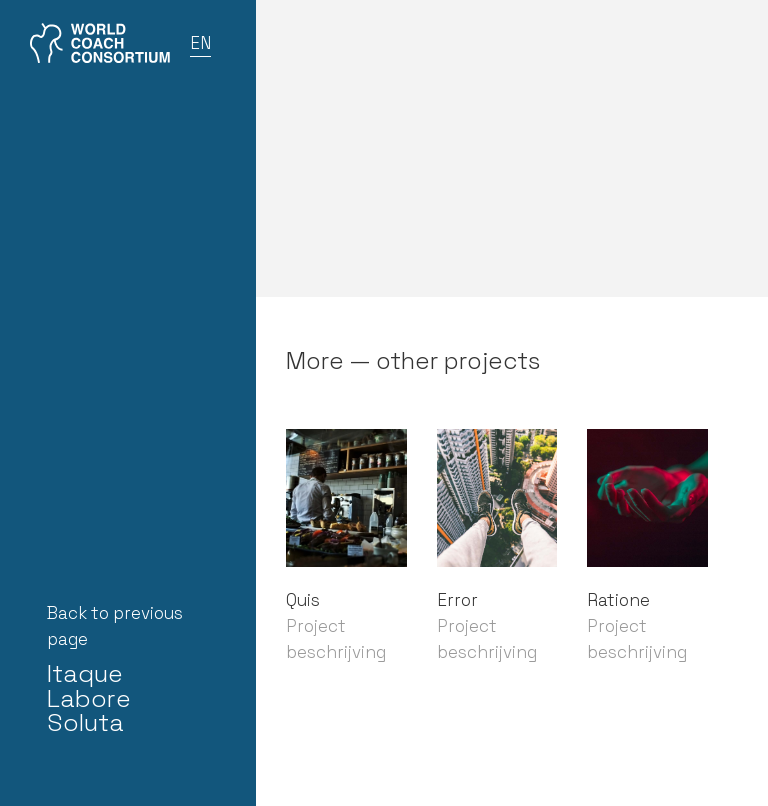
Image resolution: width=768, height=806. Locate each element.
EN (200, 43)
